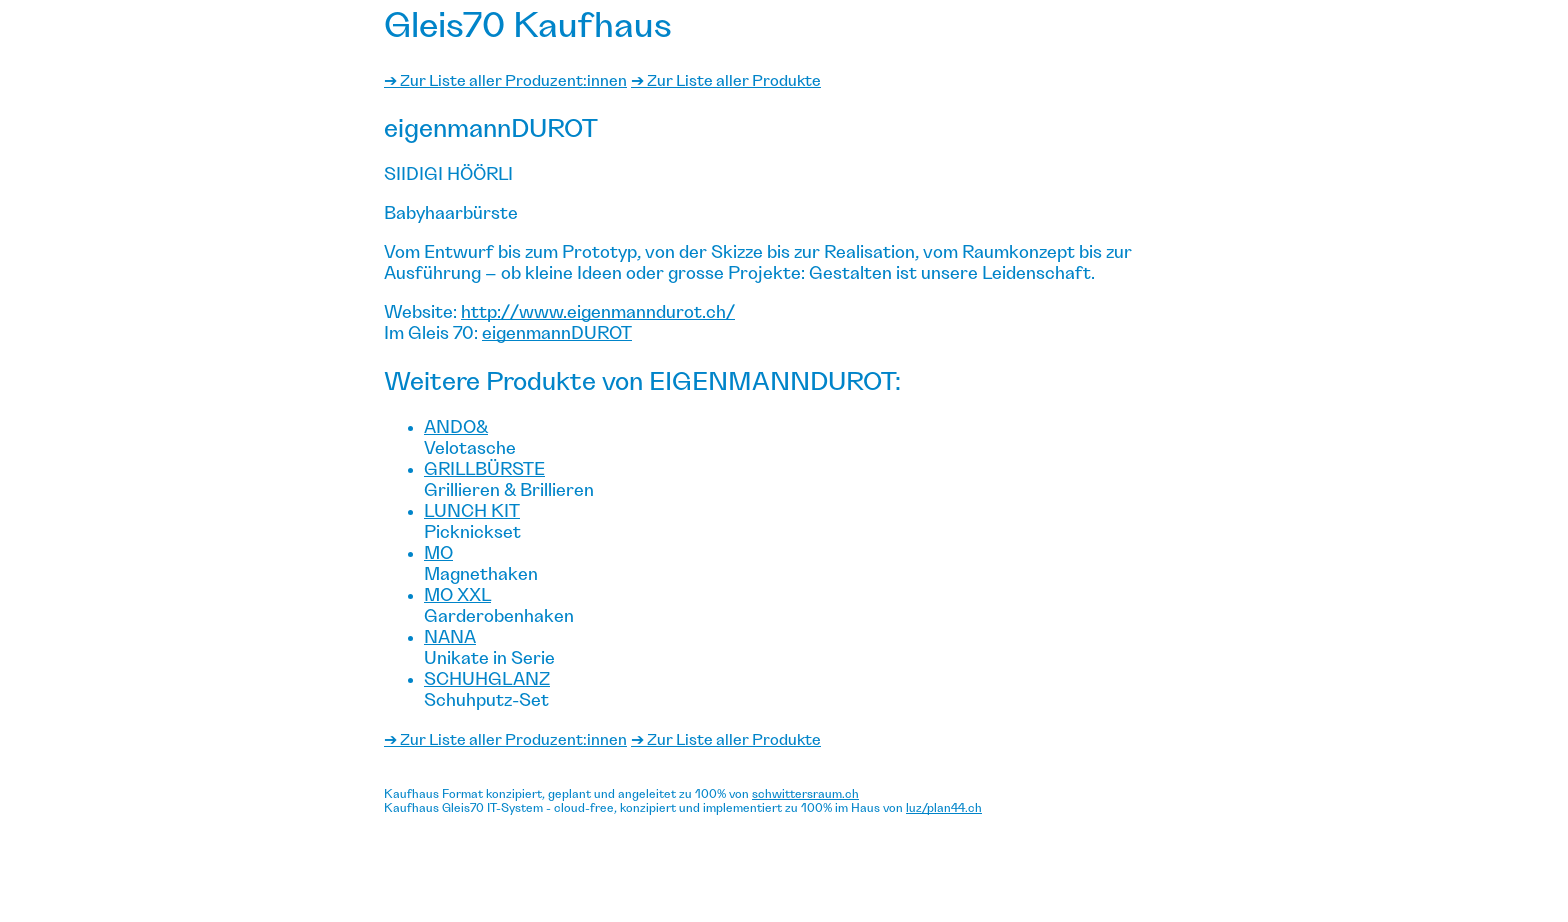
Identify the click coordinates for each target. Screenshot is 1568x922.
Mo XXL (457, 596)
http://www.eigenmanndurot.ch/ (598, 313)
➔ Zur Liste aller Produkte (726, 81)
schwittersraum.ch (805, 794)
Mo (438, 554)
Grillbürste (484, 470)
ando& (456, 428)
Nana (450, 638)
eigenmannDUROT (557, 334)
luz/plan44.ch (944, 808)
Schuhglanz (487, 680)
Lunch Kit (472, 512)
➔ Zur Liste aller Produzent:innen (505, 81)
